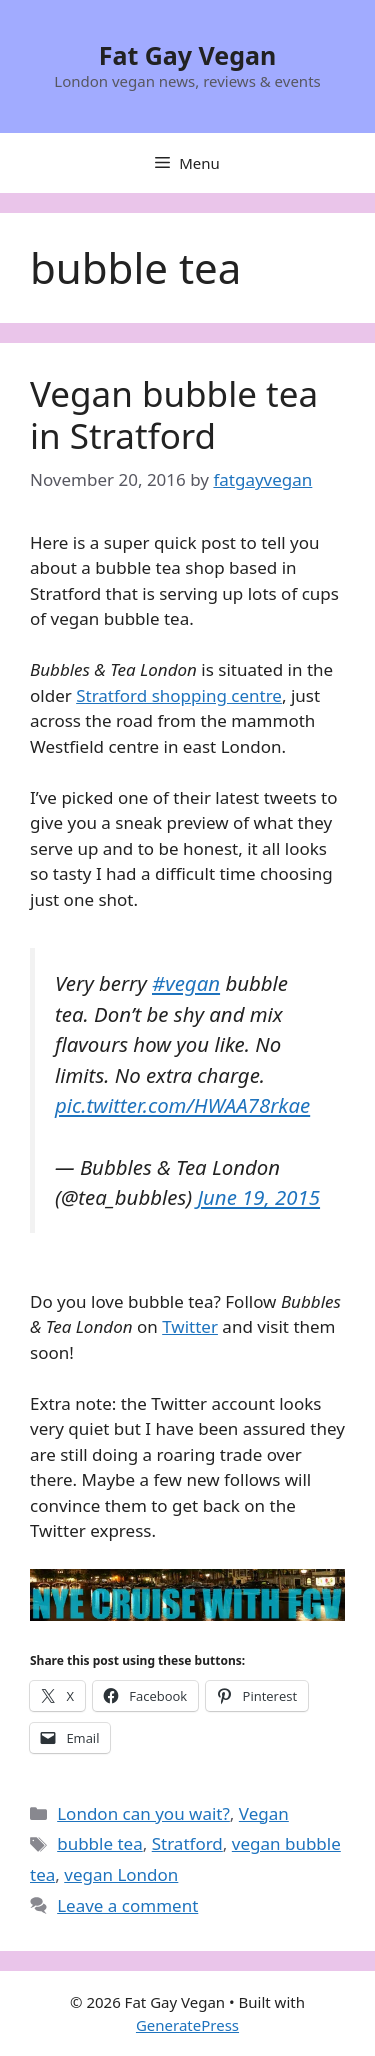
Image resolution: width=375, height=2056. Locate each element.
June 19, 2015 (258, 1197)
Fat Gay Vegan (188, 55)
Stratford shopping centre (179, 695)
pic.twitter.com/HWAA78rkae (182, 1105)
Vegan (264, 1813)
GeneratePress (187, 2025)
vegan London (121, 1874)
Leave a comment (127, 1905)
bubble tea (100, 1843)
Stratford (187, 1843)
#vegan (186, 983)
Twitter (190, 1326)
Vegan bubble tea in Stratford (174, 414)
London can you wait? (143, 1813)
